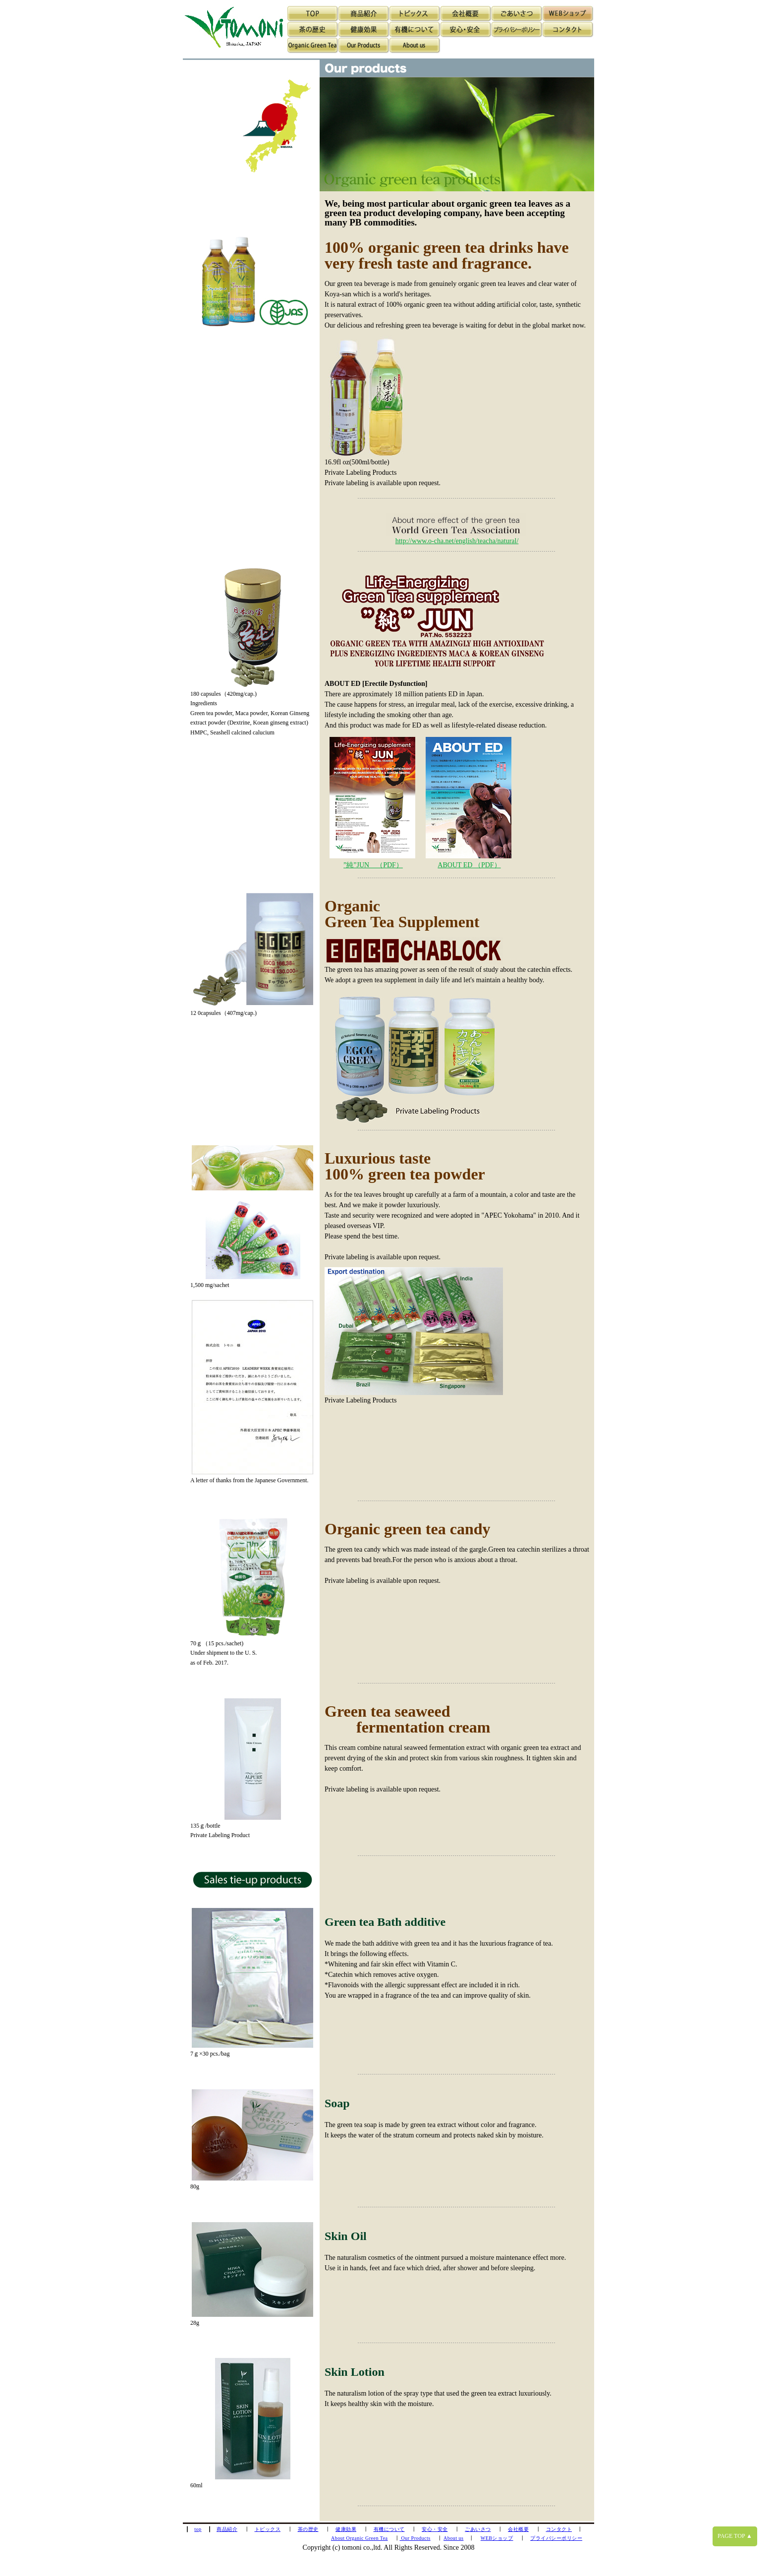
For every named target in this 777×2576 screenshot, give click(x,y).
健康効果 (345, 2529)
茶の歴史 (308, 2529)
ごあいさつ (478, 2529)
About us (453, 2538)
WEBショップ (497, 2538)
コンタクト (559, 2529)
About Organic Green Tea (359, 2538)
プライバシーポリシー (556, 2538)
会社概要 (518, 2529)
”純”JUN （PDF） (373, 865)
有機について (389, 2529)
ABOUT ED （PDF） (469, 865)
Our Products (415, 2538)
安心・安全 (435, 2529)
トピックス (268, 2529)
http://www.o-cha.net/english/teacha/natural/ (457, 541)
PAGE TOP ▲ (735, 2535)
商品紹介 (227, 2529)
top (197, 2529)
